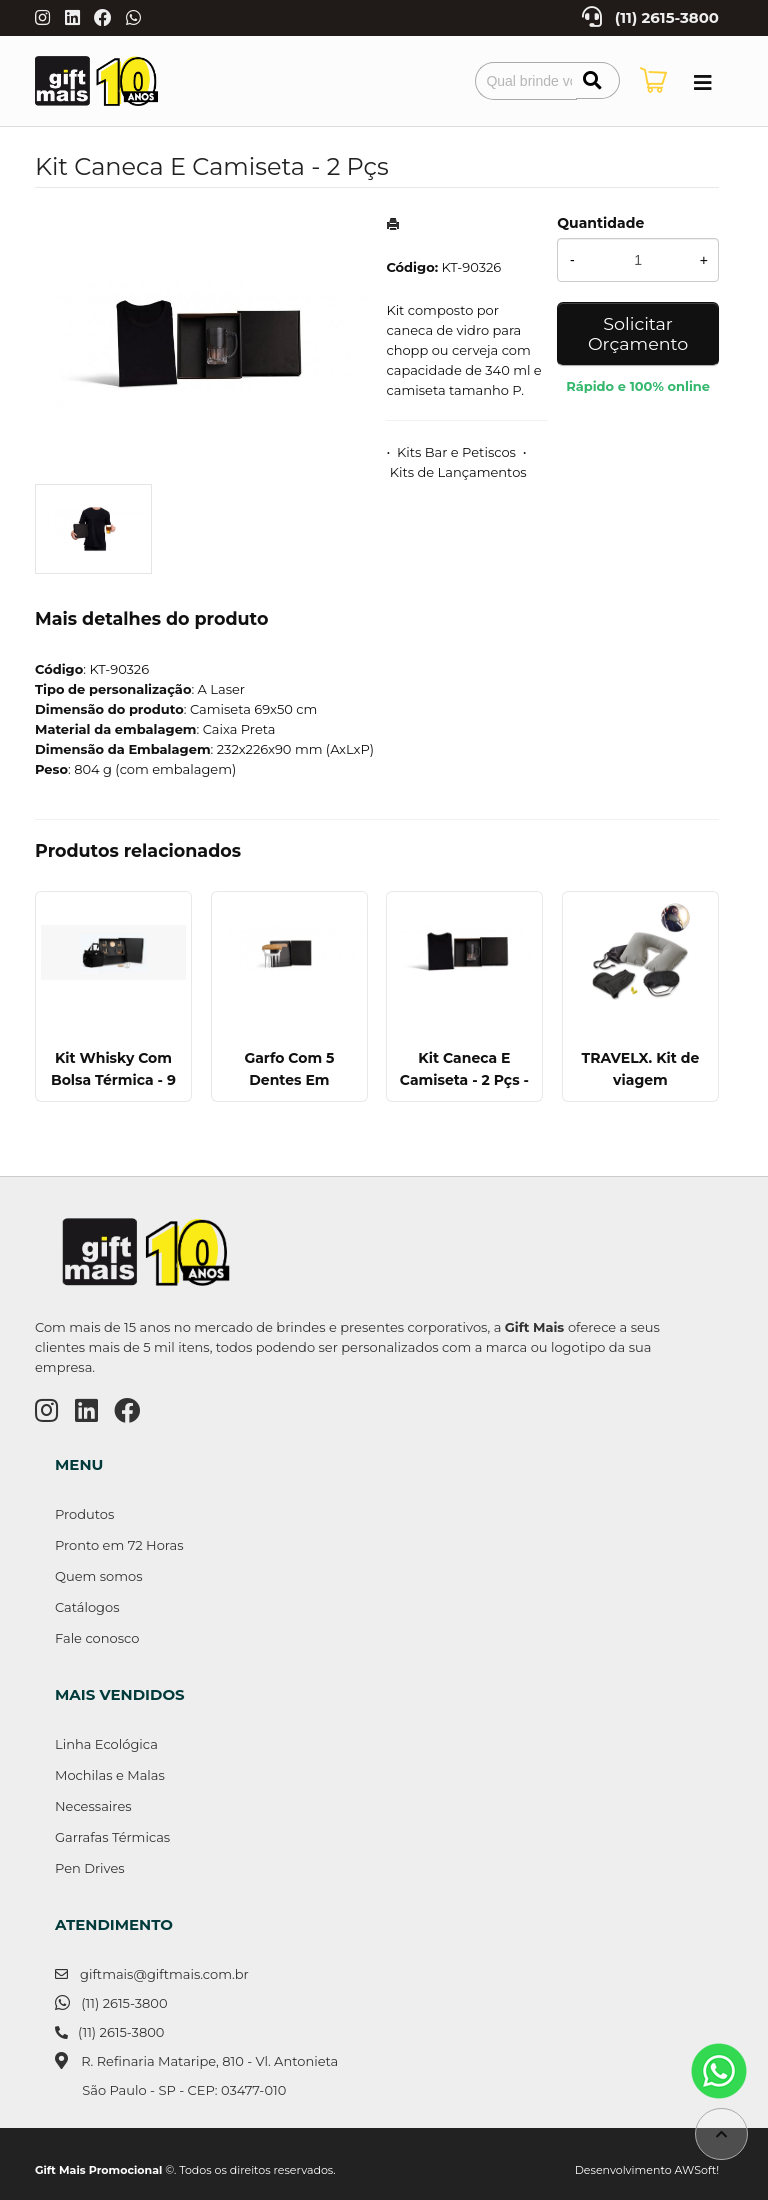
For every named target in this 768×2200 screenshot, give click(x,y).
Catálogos (87, 1607)
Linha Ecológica (106, 1744)
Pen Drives (90, 1868)
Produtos (84, 1514)
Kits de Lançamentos (458, 472)
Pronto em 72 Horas (119, 1545)
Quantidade (600, 223)
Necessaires (93, 1806)
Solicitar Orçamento (638, 333)
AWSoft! (697, 2170)
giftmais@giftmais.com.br (164, 1974)
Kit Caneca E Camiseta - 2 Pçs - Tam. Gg (464, 1080)
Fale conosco (97, 1638)
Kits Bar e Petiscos (456, 452)
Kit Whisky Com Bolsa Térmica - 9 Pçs (113, 1080)
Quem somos (98, 1576)
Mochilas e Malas (110, 1775)
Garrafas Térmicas (112, 1837)
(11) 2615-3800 (667, 18)
